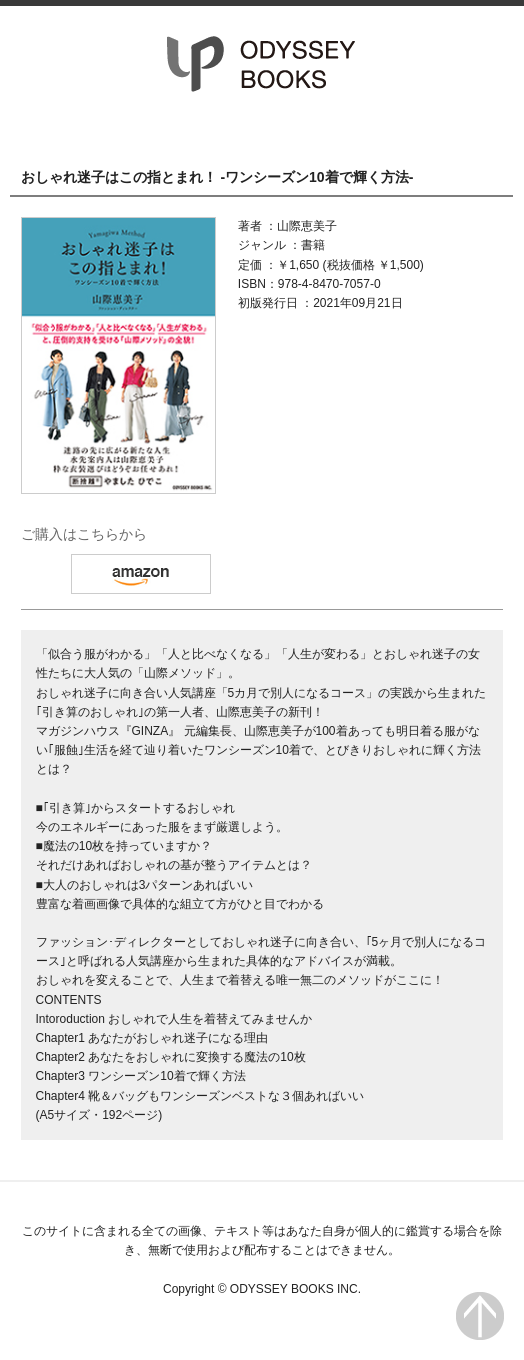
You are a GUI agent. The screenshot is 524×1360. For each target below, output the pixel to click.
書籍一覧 (262, 131)
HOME (85, 131)
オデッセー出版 (262, 64)
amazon (141, 574)
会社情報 (438, 131)
